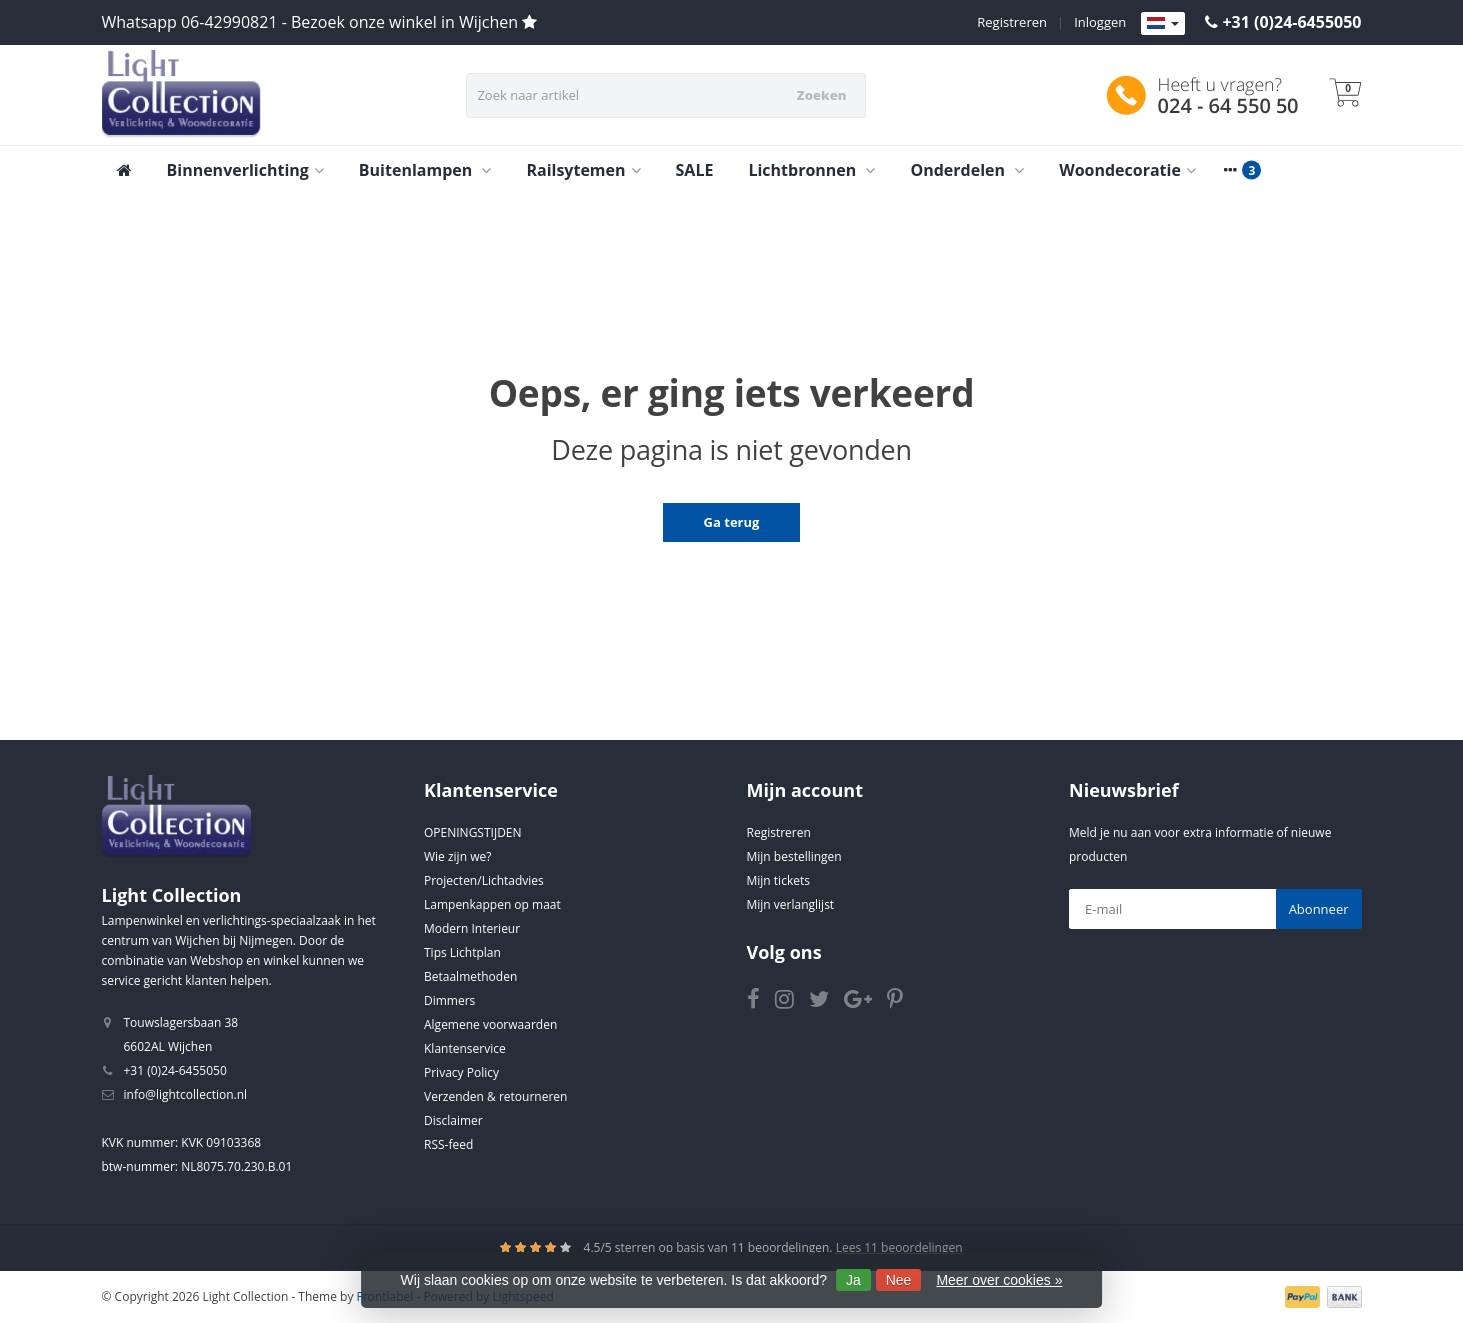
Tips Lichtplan (462, 952)
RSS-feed (448, 1144)
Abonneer (1319, 909)
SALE (695, 170)
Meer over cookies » (999, 1280)
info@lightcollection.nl (186, 1094)
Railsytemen (583, 170)
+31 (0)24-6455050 (1291, 22)
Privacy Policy (461, 1072)
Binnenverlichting (245, 170)
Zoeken (822, 95)
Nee (899, 1280)
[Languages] (1163, 24)
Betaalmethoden (470, 976)
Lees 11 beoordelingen (899, 1247)
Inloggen (1100, 22)
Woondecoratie (1127, 170)
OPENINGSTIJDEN (473, 832)
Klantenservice (465, 1048)
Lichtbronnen (811, 170)
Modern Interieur (472, 928)
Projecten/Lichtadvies (484, 880)
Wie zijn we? (457, 856)
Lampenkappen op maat (492, 904)
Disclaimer (453, 1120)
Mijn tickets (778, 880)
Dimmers (449, 1000)
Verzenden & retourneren (495, 1096)
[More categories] (1231, 170)
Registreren (1012, 22)
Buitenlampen (425, 170)
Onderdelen (967, 170)
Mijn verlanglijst (791, 904)
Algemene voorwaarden (490, 1024)
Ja (853, 1280)
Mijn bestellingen (794, 856)
